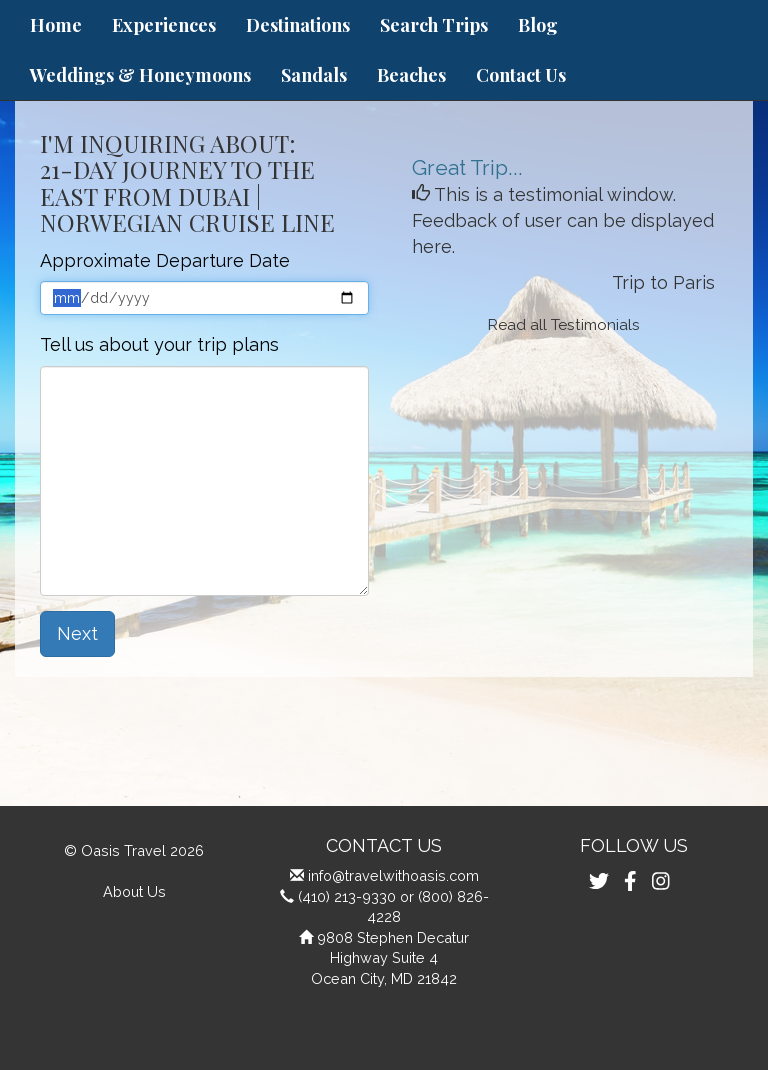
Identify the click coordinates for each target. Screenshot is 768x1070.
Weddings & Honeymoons (140, 75)
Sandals (314, 75)
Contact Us (521, 75)
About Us (134, 891)
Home (56, 25)
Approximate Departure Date (165, 260)
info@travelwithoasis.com (393, 875)
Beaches (411, 75)
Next (77, 633)
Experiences (164, 25)
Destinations (298, 25)
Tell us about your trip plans (159, 344)
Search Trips (434, 25)
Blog (538, 25)
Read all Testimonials (564, 325)
